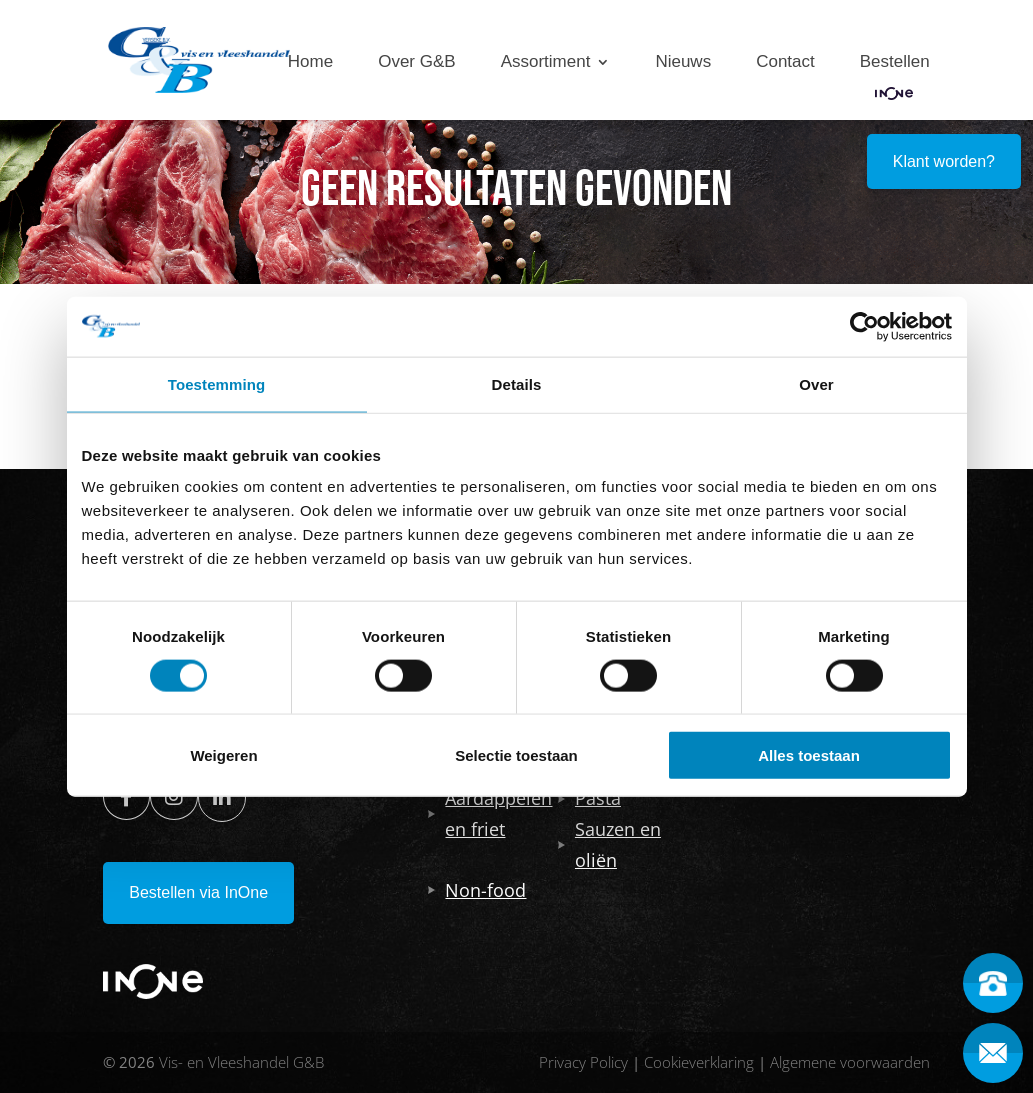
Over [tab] (816, 383)
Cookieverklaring (699, 1062)
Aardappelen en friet (490, 813)
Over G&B (416, 62)
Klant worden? (944, 161)
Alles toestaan (809, 755)
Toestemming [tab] (217, 383)
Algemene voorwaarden (850, 1062)
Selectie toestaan (516, 755)
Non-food (477, 890)
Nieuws (683, 62)
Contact (785, 62)
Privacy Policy (583, 1062)
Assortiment (546, 62)
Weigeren (223, 755)
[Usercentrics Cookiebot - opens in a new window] (864, 326)
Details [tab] (517, 383)
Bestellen (895, 62)
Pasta (589, 798)
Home (310, 62)
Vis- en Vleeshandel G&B (241, 1062)
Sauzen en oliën (609, 844)
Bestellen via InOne (198, 892)
